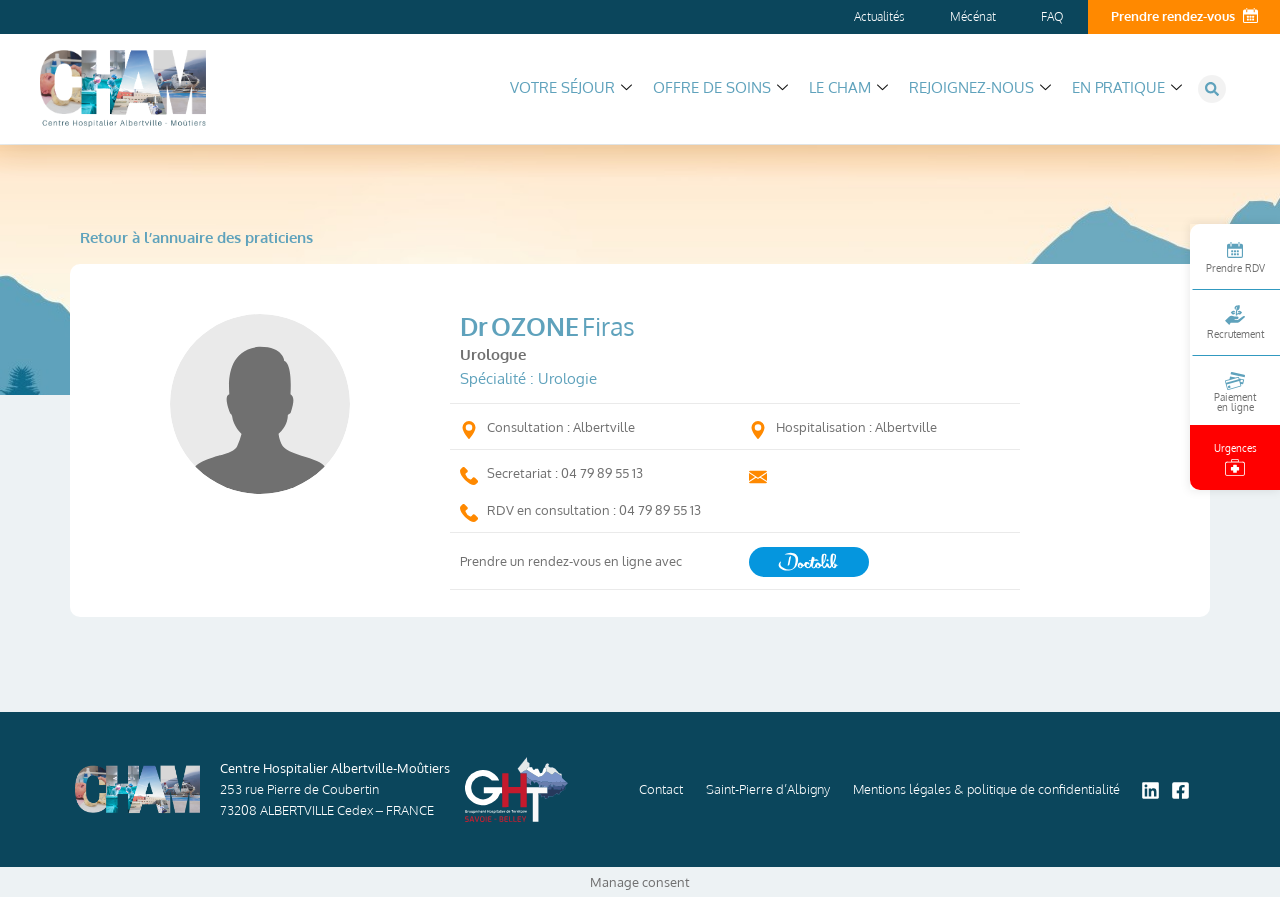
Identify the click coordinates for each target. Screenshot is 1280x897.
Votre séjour (571, 87)
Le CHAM (848, 87)
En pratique (1127, 87)
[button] (1212, 89)
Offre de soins (720, 87)
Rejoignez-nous (980, 87)
